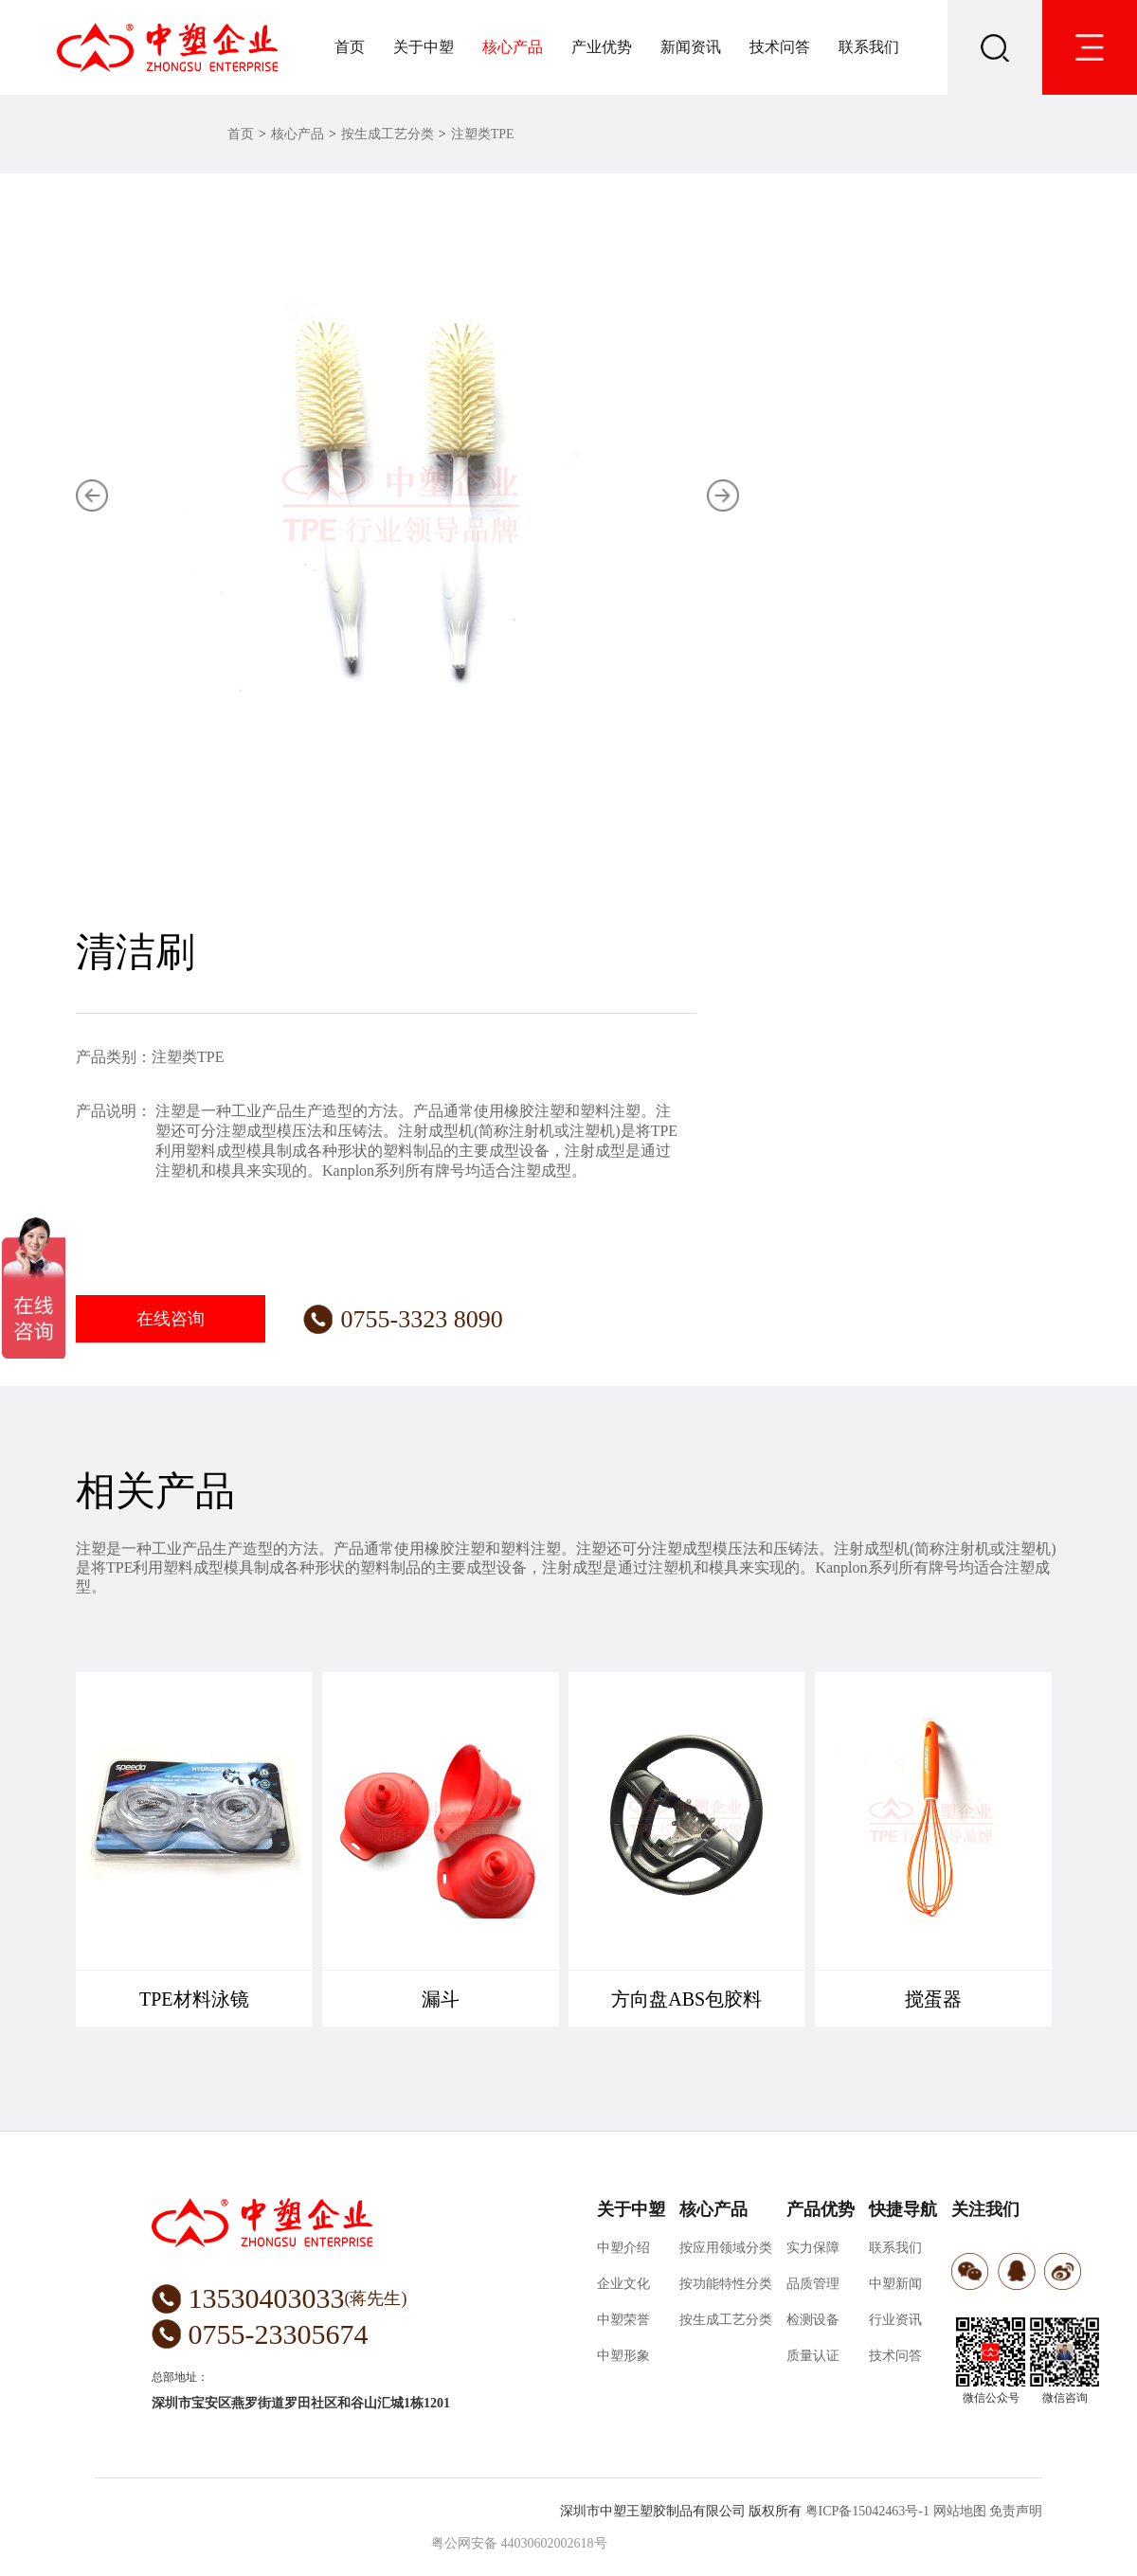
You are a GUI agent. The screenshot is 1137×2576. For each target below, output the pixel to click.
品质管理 (812, 2284)
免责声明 (1015, 2511)
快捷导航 (903, 2209)
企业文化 (623, 2284)
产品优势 (820, 2209)
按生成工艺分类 (387, 134)
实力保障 (812, 2248)
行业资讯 (895, 2320)
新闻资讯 (690, 47)
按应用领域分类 (725, 2248)
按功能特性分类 (725, 2284)
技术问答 (779, 47)
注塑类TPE (482, 134)
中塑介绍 (623, 2248)
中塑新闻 (895, 2284)
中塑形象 (623, 2356)
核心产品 (512, 47)
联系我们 (869, 47)
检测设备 (812, 2320)
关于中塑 (423, 47)
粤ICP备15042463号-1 (867, 2511)
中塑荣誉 (623, 2320)
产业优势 (601, 47)
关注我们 (985, 2209)
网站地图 (959, 2511)
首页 (349, 47)
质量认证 (812, 2356)
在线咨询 (170, 1318)
